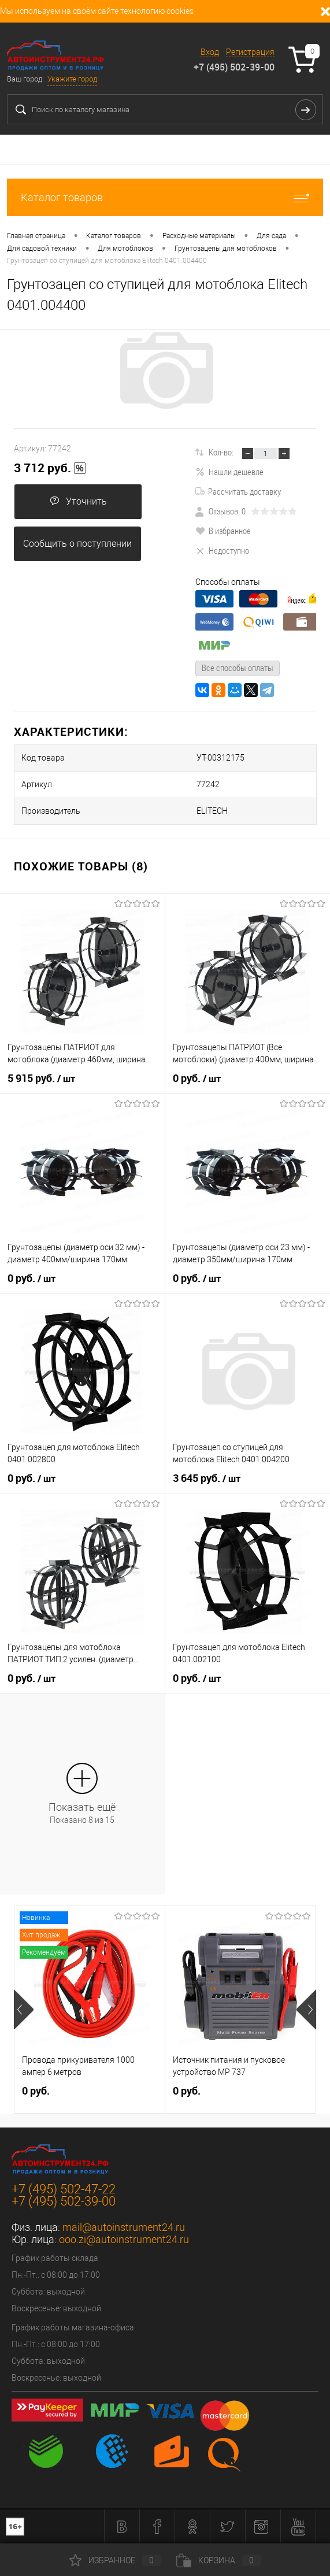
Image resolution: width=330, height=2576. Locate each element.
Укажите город (72, 79)
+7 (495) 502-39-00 (234, 67)
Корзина (218, 2560)
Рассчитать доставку (238, 491)
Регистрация (250, 52)
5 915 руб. (41, 1078)
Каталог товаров (165, 197)
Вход (210, 52)
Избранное (115, 2560)
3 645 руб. (206, 1478)
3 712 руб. (50, 468)
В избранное (223, 530)
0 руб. (197, 1078)
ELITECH (212, 811)
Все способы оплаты (237, 667)
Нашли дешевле (229, 471)
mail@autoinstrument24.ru (123, 2227)
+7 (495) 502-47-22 (64, 2189)
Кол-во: (221, 452)
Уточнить (78, 501)
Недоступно (222, 550)
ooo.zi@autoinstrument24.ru (124, 2239)
